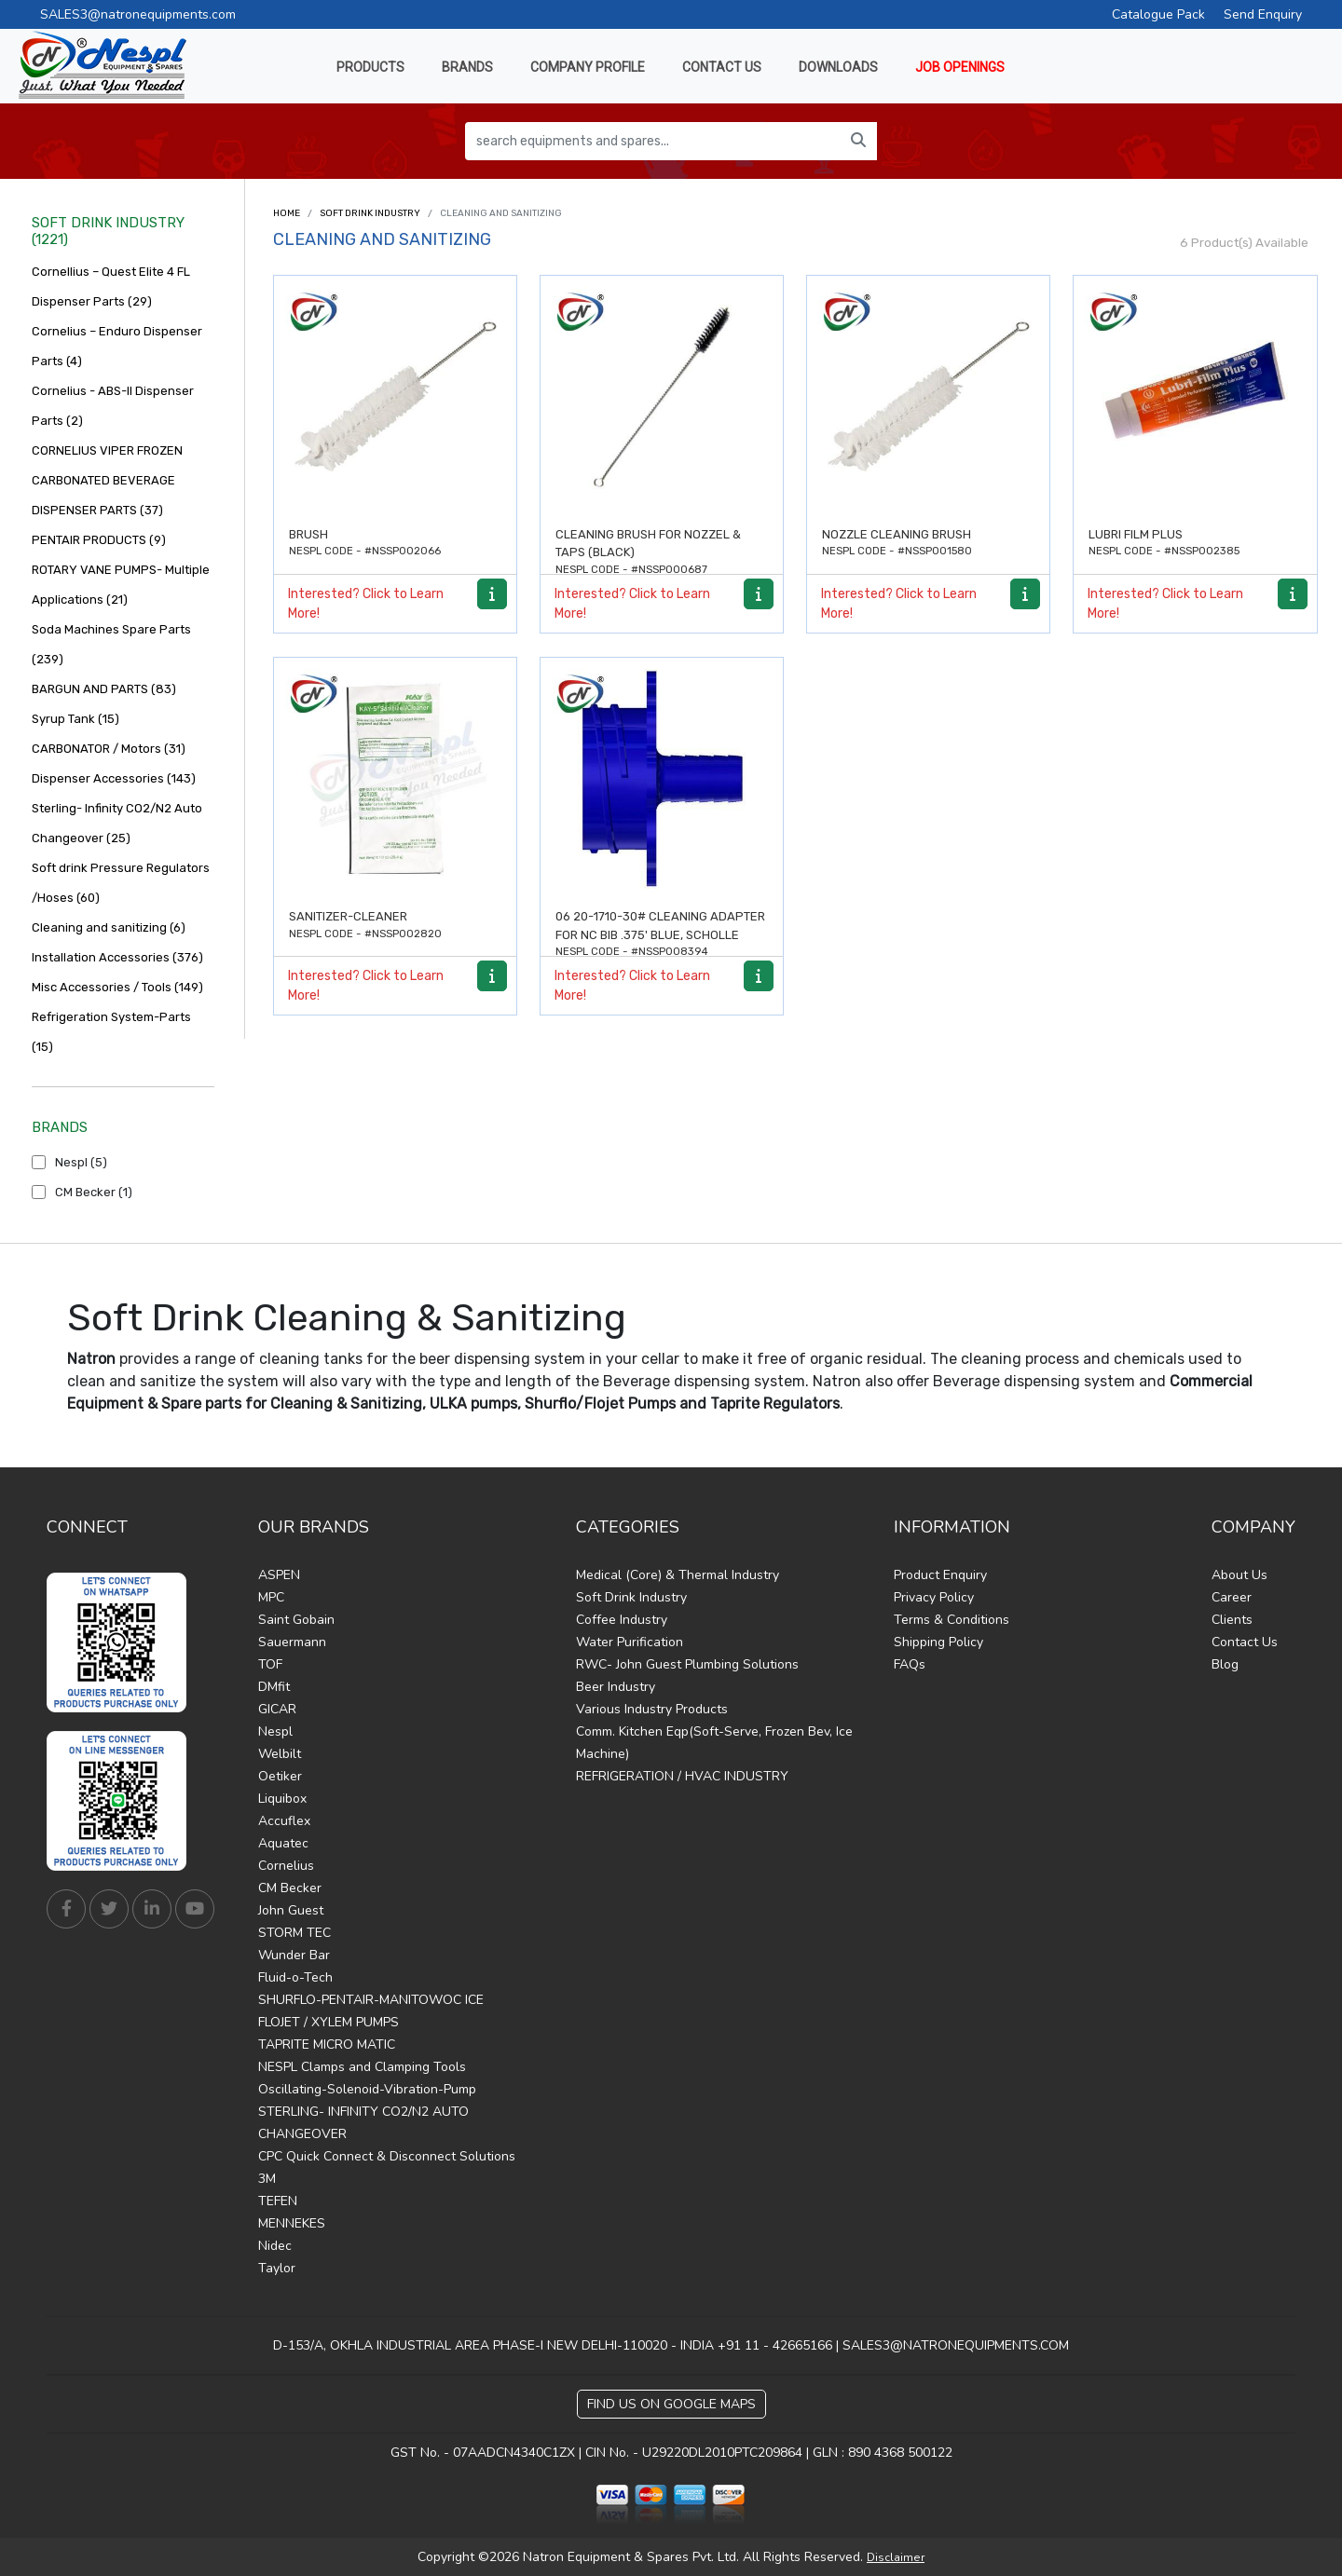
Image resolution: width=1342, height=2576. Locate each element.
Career (1232, 1597)
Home (286, 213)
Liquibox (282, 1798)
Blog (1225, 1664)
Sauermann (292, 1642)
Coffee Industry (621, 1620)
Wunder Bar (294, 1955)
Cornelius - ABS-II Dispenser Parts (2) (113, 406)
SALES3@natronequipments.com (138, 14)
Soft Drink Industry (370, 213)
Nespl (275, 1731)
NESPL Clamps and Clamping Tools (362, 2067)
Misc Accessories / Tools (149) (117, 987)
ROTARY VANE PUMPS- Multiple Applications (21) (121, 585)
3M (267, 2179)
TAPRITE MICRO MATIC (326, 2044)
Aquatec (283, 1843)
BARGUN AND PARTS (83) (104, 689)
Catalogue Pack (1158, 14)
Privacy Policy (934, 1597)
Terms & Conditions (951, 1620)
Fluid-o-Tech (295, 1977)
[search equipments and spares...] (653, 141)
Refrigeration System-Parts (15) (111, 1032)
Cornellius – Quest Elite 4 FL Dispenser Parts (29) (111, 286)
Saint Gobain (296, 1620)
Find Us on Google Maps (671, 2404)
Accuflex (284, 1821)
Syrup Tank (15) (75, 719)
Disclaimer (895, 2557)
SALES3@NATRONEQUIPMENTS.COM (955, 2345)
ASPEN (279, 1575)
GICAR (277, 1709)
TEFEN (277, 2201)
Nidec (275, 2246)
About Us (1239, 1575)
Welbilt (279, 1754)
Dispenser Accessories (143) (114, 778)
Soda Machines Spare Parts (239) (111, 644)
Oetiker (280, 1776)
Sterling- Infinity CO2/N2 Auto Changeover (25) (117, 823)
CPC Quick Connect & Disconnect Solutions (386, 2156)
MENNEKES (291, 2223)
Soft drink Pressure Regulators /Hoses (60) (121, 883)
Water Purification (629, 1642)
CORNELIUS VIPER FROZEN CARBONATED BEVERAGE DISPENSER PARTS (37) (107, 480)
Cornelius (286, 1865)
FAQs (909, 1664)
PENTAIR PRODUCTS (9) (99, 540)
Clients (1232, 1620)
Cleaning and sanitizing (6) (108, 927)
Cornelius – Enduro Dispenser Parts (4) (117, 346)
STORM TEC (294, 1933)
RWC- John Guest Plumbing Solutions (687, 1664)
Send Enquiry (1263, 14)
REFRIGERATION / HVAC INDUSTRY (682, 1776)
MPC (271, 1597)
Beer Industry (615, 1687)
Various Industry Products (652, 1709)
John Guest (290, 1910)
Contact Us (1245, 1642)
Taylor (276, 2268)
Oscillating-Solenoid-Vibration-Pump (367, 2089)
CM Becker (290, 1888)
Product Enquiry (940, 1575)
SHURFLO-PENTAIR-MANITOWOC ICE (371, 2000)
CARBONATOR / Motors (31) (108, 749)
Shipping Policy (938, 1642)
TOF (270, 1664)
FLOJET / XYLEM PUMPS (328, 2022)
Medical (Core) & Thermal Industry (677, 1575)
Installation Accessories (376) (117, 957)
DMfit (274, 1687)
